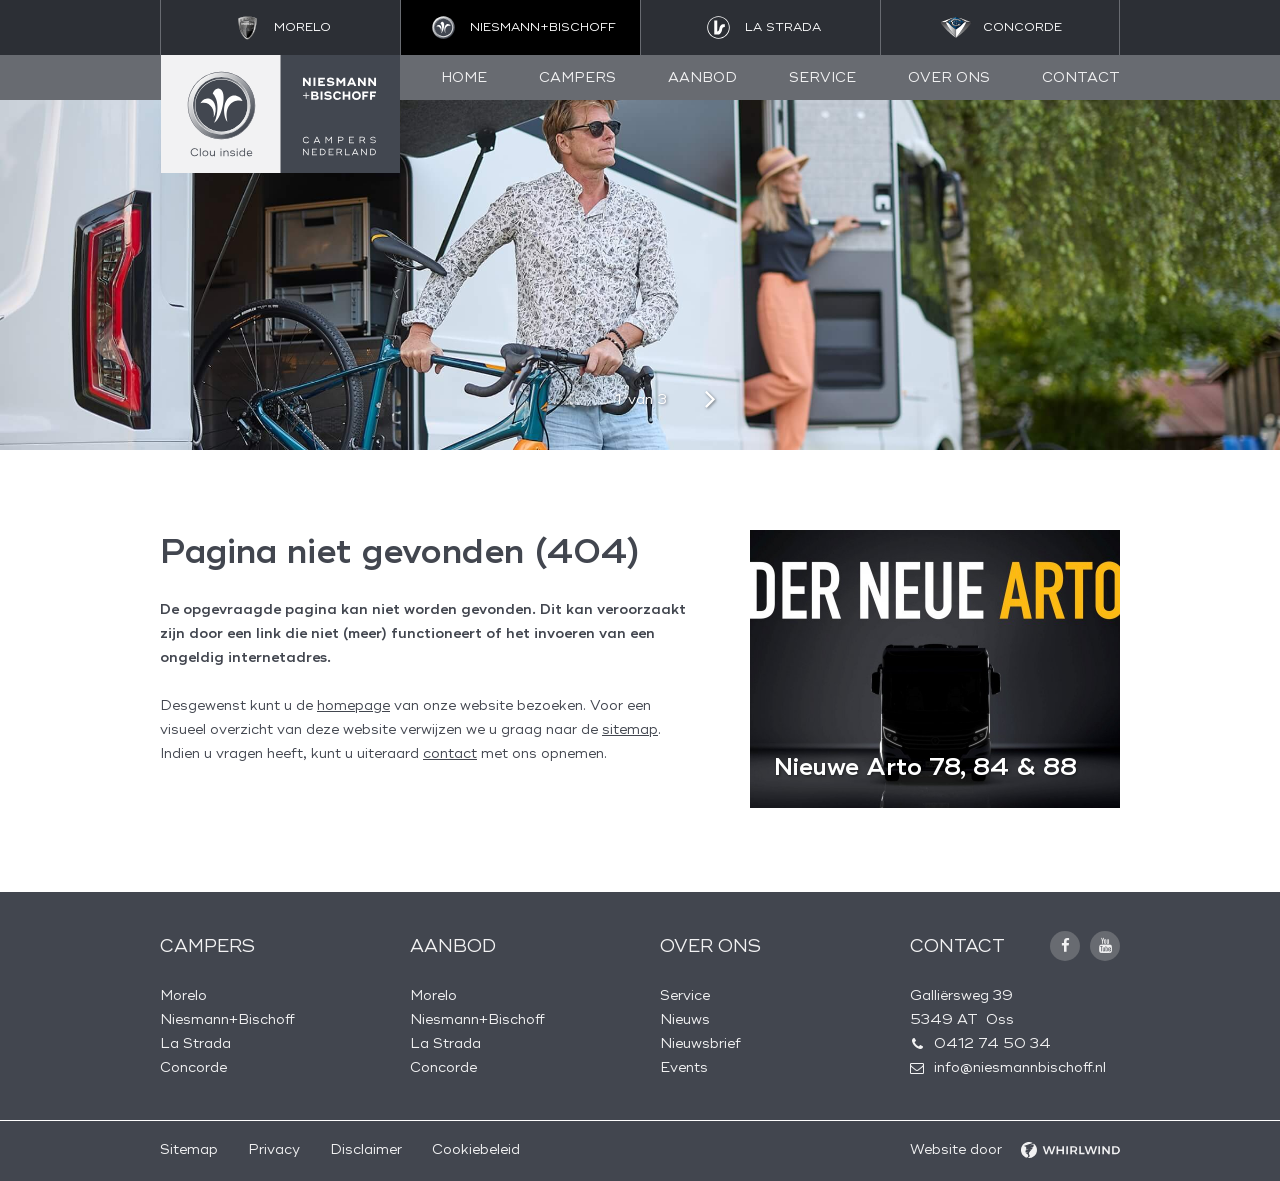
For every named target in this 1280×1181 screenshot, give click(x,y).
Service (822, 77)
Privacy (274, 1149)
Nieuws (685, 1019)
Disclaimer (366, 1149)
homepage (353, 705)
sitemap (630, 729)
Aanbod (702, 77)
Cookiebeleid (476, 1149)
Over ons (949, 77)
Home (464, 77)
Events (684, 1067)
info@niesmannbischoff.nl (1020, 1067)
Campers (577, 77)
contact (450, 753)
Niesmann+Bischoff (227, 1019)
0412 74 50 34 (992, 1043)
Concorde (193, 1067)
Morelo (183, 995)
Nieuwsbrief (700, 1043)
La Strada (195, 1043)
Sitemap (189, 1149)
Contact (1081, 77)
